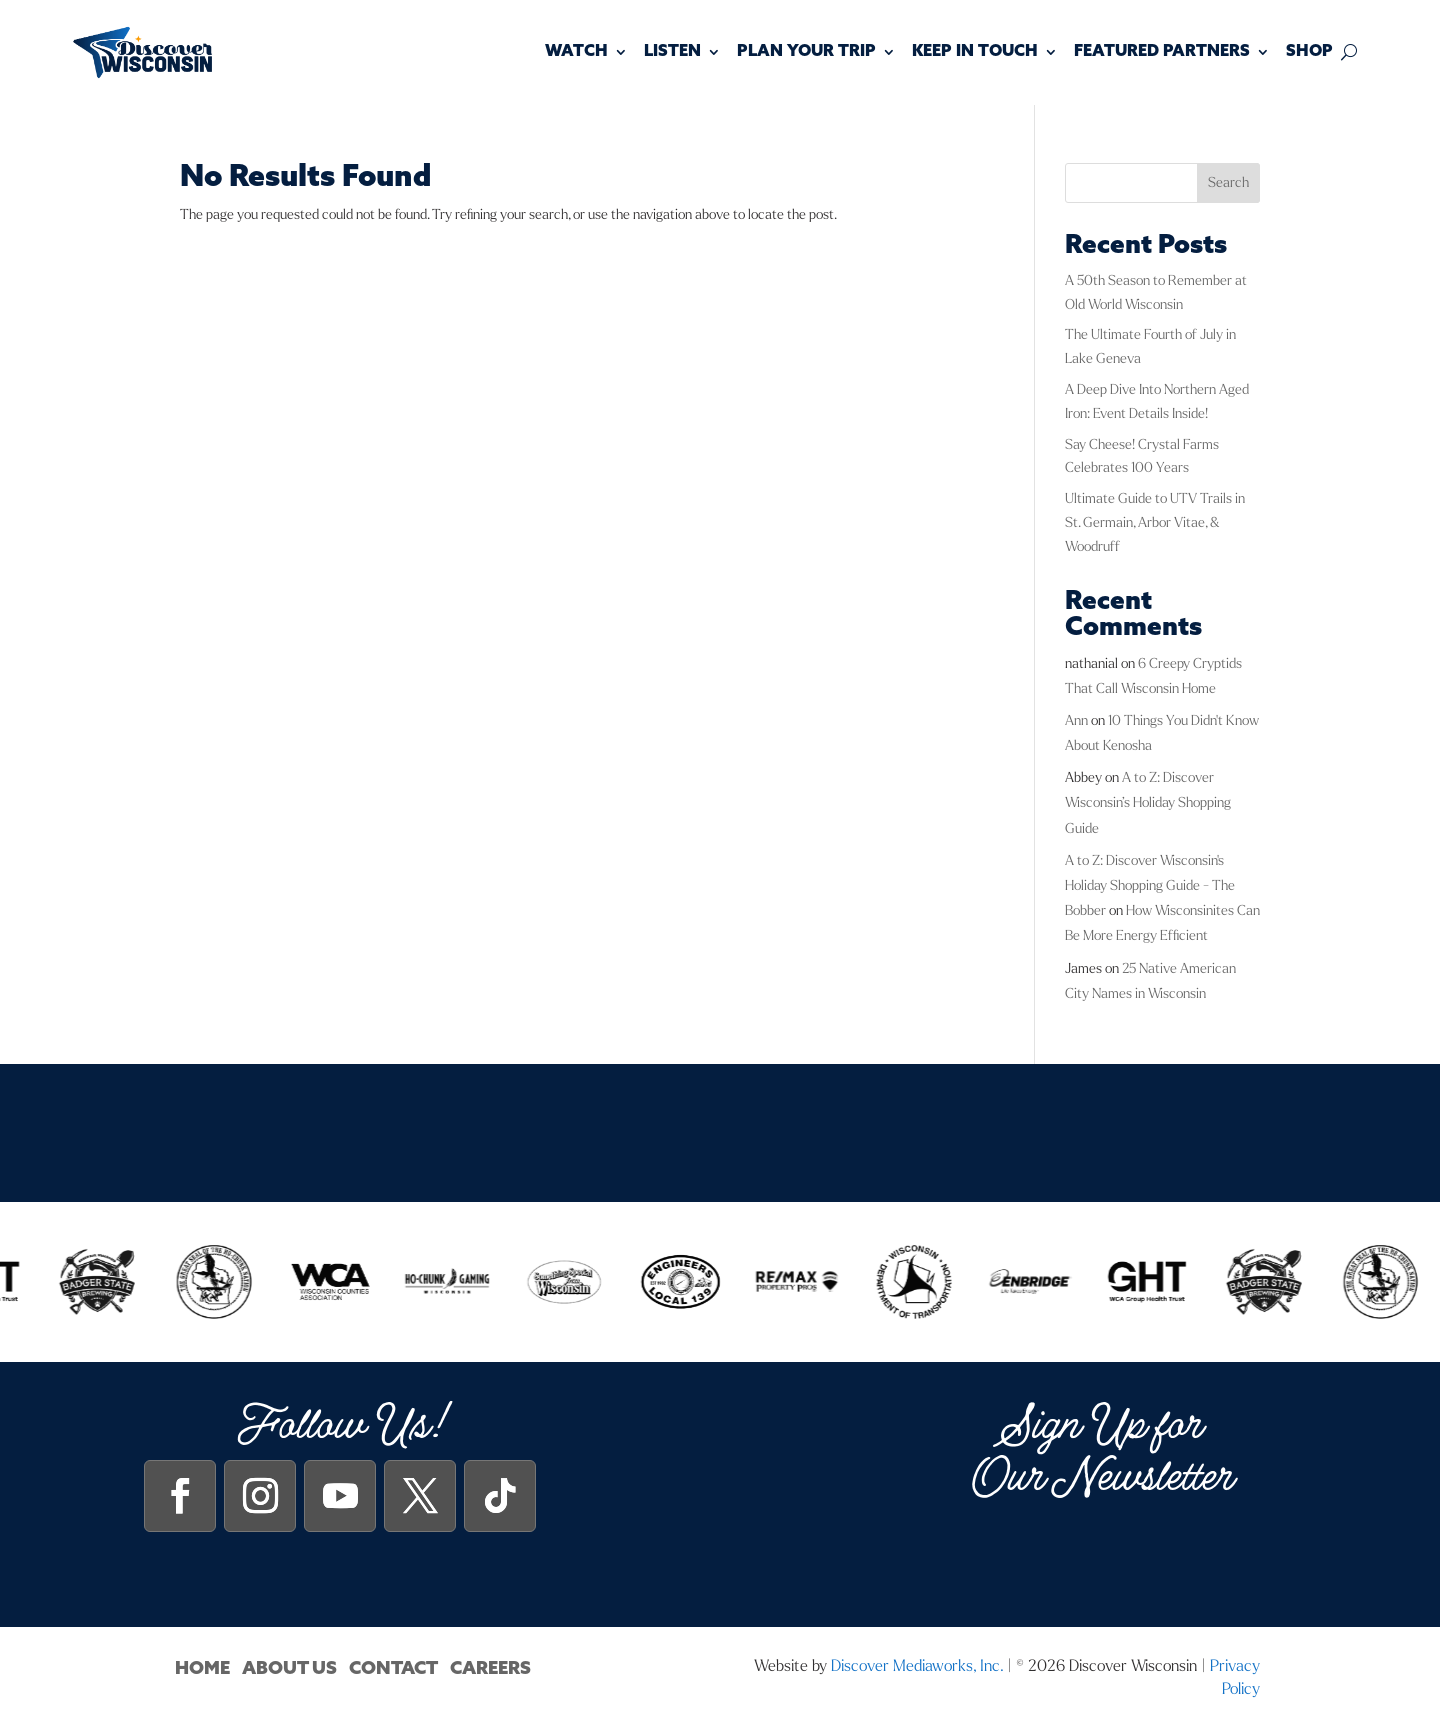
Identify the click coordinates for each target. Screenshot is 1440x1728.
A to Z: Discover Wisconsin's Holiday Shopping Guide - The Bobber (1150, 885)
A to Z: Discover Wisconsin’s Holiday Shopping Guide (1148, 802)
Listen (672, 52)
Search (1228, 182)
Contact (393, 1668)
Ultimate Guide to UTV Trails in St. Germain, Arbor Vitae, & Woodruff (1155, 522)
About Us (289, 1668)
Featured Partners (1162, 52)
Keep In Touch (975, 52)
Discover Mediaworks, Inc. (917, 1665)
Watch (576, 52)
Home (202, 1668)
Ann (1076, 720)
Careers (490, 1668)
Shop (1309, 52)
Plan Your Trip (806, 52)
